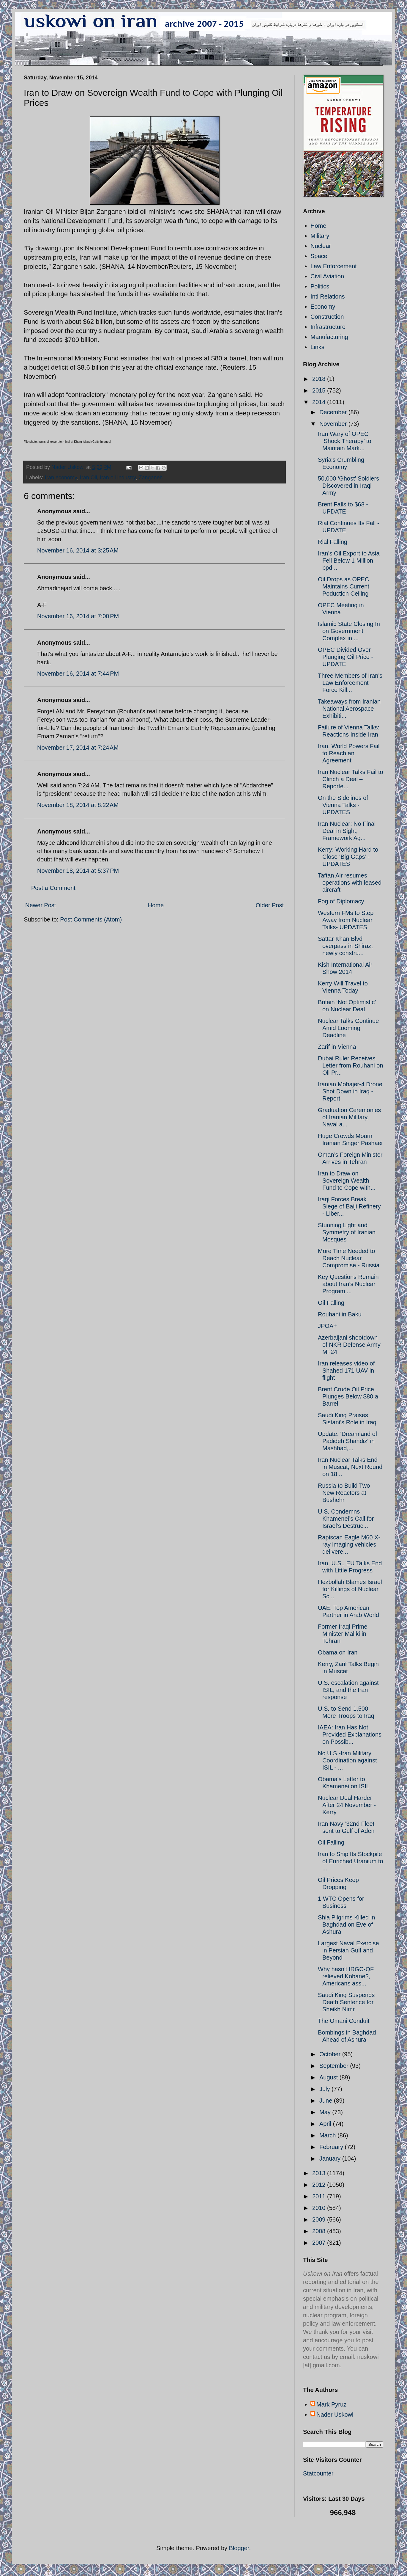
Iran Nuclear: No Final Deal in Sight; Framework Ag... (347, 830)
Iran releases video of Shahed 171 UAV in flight (346, 1370)
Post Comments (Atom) (91, 919)
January (330, 2158)
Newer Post (40, 905)
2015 (319, 390)
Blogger (239, 2548)
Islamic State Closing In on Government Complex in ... (349, 631)
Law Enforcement (333, 266)
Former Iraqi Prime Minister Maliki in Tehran (342, 1633)
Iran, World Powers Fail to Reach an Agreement (348, 753)
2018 (319, 379)
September (334, 2065)
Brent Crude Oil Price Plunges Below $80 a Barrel (348, 1396)
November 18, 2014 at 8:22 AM (78, 805)
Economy (322, 306)
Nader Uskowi (334, 2414)
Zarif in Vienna (337, 1046)
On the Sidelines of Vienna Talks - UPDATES (343, 805)
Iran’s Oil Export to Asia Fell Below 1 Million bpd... (349, 560)
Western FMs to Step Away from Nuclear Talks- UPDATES (345, 920)
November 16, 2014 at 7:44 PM (78, 673)
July (325, 2089)
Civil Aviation (327, 276)
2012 (319, 2184)
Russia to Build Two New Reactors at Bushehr (344, 1492)
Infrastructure (328, 327)
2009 (319, 2219)
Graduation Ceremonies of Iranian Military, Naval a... (349, 1117)
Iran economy (61, 478)
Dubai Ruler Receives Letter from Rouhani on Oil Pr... (350, 1065)
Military (319, 236)
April (326, 2123)
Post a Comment (53, 888)
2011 (319, 2196)
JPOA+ (327, 1326)
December (333, 412)
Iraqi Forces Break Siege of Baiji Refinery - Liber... (349, 1206)
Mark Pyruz (331, 2404)
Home (156, 905)
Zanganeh (151, 478)
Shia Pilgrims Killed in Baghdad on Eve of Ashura (346, 1924)
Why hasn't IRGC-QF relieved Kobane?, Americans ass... (346, 1976)
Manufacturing (329, 337)
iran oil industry (118, 478)
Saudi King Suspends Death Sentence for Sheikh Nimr (346, 2002)
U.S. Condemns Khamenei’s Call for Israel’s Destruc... (346, 1518)
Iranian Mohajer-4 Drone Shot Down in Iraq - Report (350, 1091)
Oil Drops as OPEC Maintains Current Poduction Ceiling (343, 586)
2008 (319, 2231)
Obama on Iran (337, 1652)
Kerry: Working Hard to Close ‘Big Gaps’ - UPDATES (348, 856)
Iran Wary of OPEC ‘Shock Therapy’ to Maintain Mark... (344, 441)
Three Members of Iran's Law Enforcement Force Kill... (350, 682)
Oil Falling (331, 1302)
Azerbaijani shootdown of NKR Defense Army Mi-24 (349, 1344)
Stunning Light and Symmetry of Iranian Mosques (347, 1232)
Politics (319, 286)
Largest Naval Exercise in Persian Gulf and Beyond (348, 1950)
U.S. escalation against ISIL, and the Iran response (348, 1689)
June (326, 2100)
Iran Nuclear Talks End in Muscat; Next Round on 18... (350, 1466)
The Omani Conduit (343, 2021)
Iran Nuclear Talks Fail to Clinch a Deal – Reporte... (350, 779)
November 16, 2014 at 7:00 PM (78, 616)
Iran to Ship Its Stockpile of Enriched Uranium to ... (350, 1861)
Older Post (270, 905)
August (329, 2077)
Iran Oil (88, 478)
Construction (327, 316)
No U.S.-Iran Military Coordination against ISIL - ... (347, 1760)
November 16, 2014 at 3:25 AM (78, 550)
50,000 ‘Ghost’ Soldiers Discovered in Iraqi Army (348, 485)
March (328, 2135)
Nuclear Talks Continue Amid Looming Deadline (348, 1028)
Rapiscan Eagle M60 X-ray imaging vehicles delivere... (349, 1544)
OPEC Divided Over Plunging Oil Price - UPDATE (345, 656)
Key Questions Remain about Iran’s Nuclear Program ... (348, 1284)
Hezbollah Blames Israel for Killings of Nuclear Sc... (350, 1589)
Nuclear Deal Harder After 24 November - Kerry (347, 1805)
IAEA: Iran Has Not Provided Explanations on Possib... (349, 1734)
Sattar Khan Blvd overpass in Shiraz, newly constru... (345, 945)
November (333, 423)
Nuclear (320, 246)
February (332, 2147)
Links (317, 347)
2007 (319, 2242)
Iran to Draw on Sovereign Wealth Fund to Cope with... (347, 1180)
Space (318, 256)
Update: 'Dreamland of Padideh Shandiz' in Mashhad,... (347, 1441)
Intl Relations (327, 296)
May (325, 2112)
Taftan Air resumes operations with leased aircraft (349, 882)
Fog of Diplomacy (341, 901)
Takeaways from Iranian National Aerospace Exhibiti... (349, 708)
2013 (319, 2173)
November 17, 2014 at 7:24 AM (78, 747)
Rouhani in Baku (340, 1314)
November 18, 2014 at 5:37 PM (78, 870)
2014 (319, 402)
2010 (319, 2208)
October (330, 2054)
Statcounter (318, 2473)
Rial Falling (332, 542)
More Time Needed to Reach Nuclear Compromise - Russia (348, 1258)
